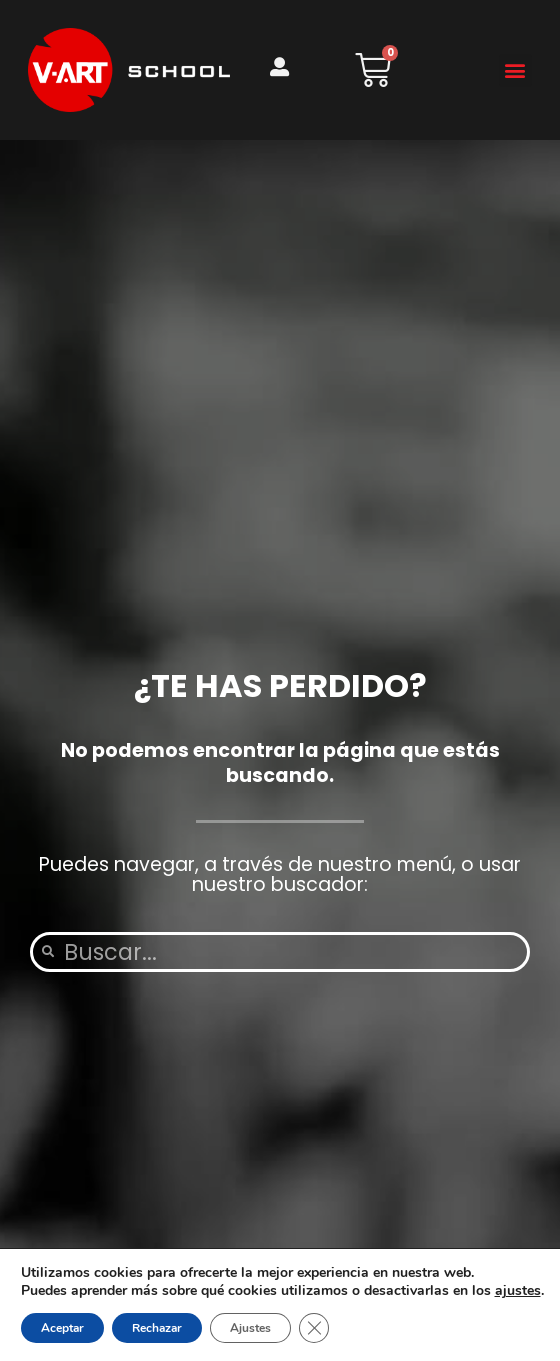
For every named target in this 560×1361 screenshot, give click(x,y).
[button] (515, 70)
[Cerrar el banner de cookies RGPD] (314, 1328)
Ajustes (250, 1328)
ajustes (518, 1291)
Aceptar (62, 1328)
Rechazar (157, 1328)
